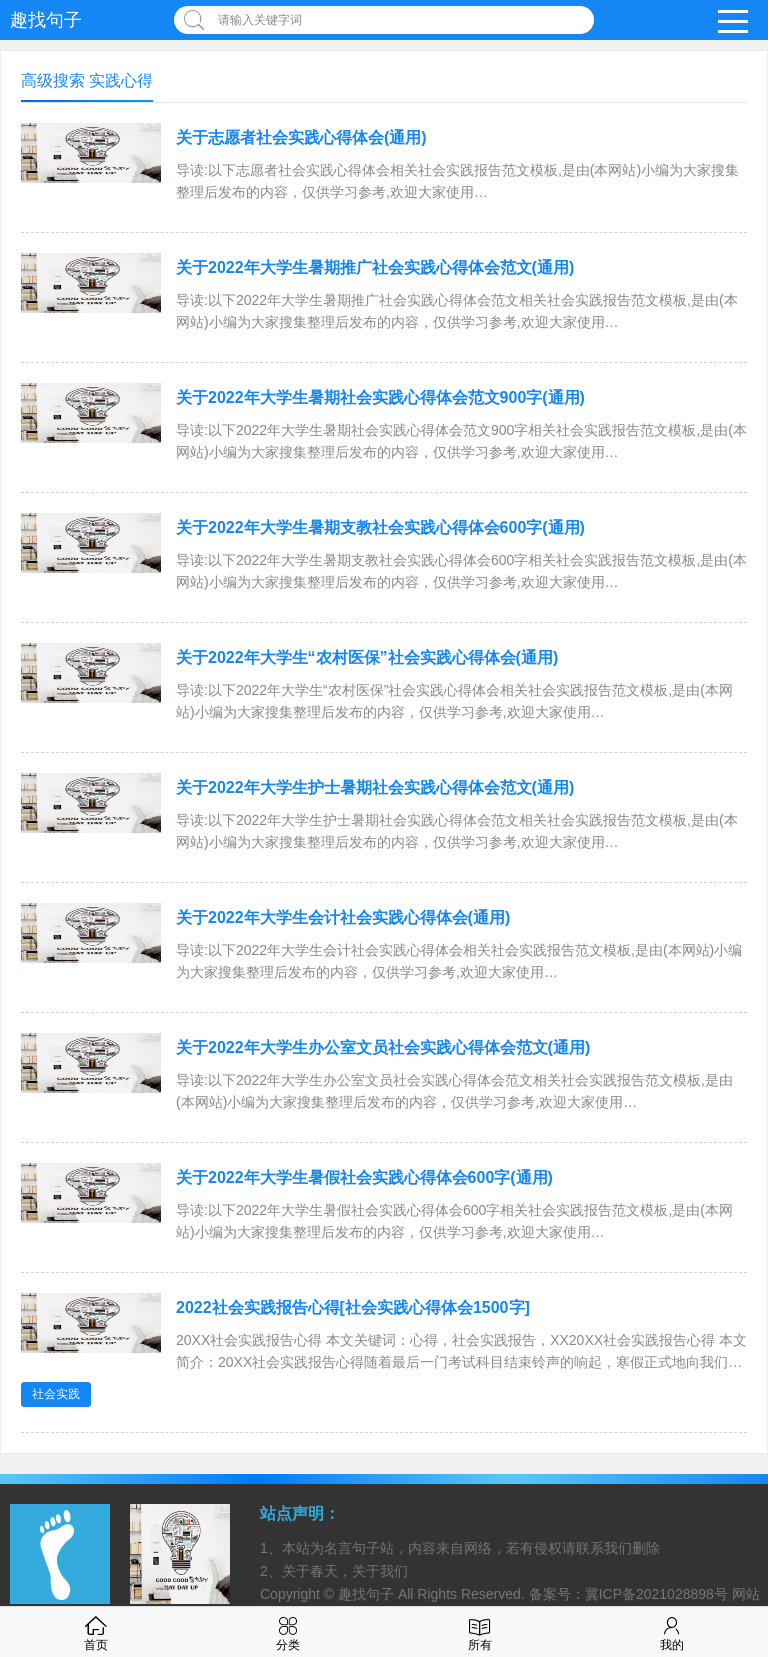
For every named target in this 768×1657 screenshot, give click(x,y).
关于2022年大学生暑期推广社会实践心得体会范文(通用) (375, 267)
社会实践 (56, 1394)
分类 (288, 1631)
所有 (480, 1631)
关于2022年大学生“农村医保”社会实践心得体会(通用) (367, 657)
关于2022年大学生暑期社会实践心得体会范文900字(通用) (380, 397)
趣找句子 (46, 20)
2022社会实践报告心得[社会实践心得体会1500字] (353, 1307)
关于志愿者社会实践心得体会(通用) (301, 137)
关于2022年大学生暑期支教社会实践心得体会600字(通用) (380, 527)
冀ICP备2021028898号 (656, 1594)
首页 (96, 1631)
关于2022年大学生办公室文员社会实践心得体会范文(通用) (383, 1047)
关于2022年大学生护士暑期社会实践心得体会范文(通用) (375, 787)
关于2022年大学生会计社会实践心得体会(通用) (343, 917)
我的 (672, 1631)
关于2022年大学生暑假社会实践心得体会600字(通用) (364, 1177)
